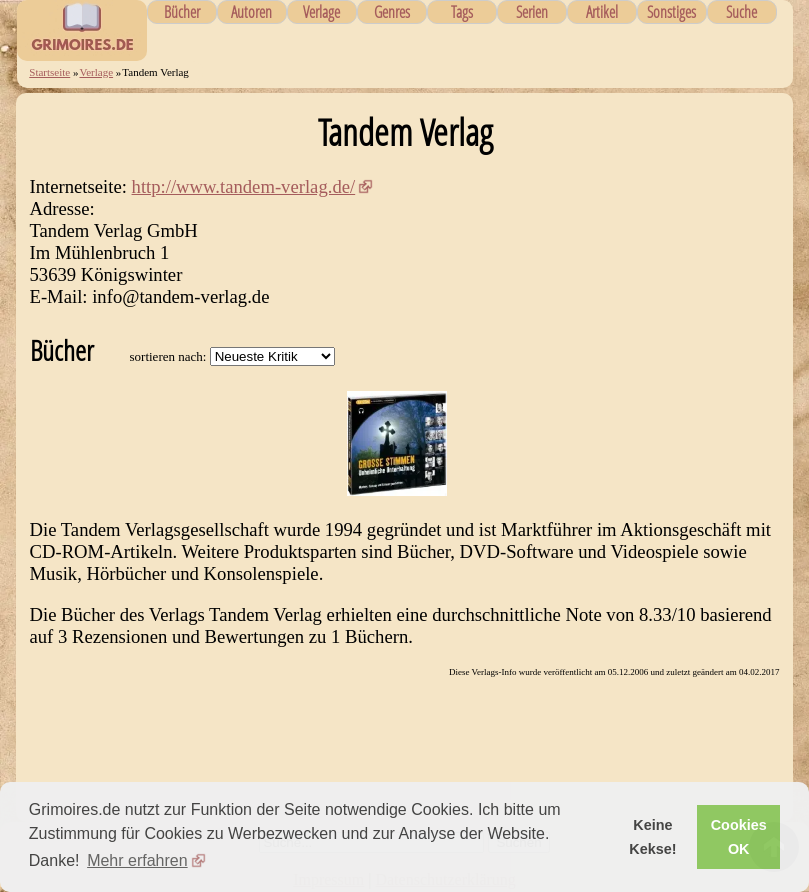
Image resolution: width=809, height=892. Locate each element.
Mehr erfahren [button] (137, 860)
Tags (462, 12)
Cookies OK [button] (739, 837)
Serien (532, 12)
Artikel (602, 12)
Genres (392, 12)
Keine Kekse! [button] (652, 837)
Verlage (321, 12)
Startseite (49, 72)
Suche (741, 12)
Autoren (251, 12)
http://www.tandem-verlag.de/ (244, 186)
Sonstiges (671, 12)
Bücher (182, 12)
